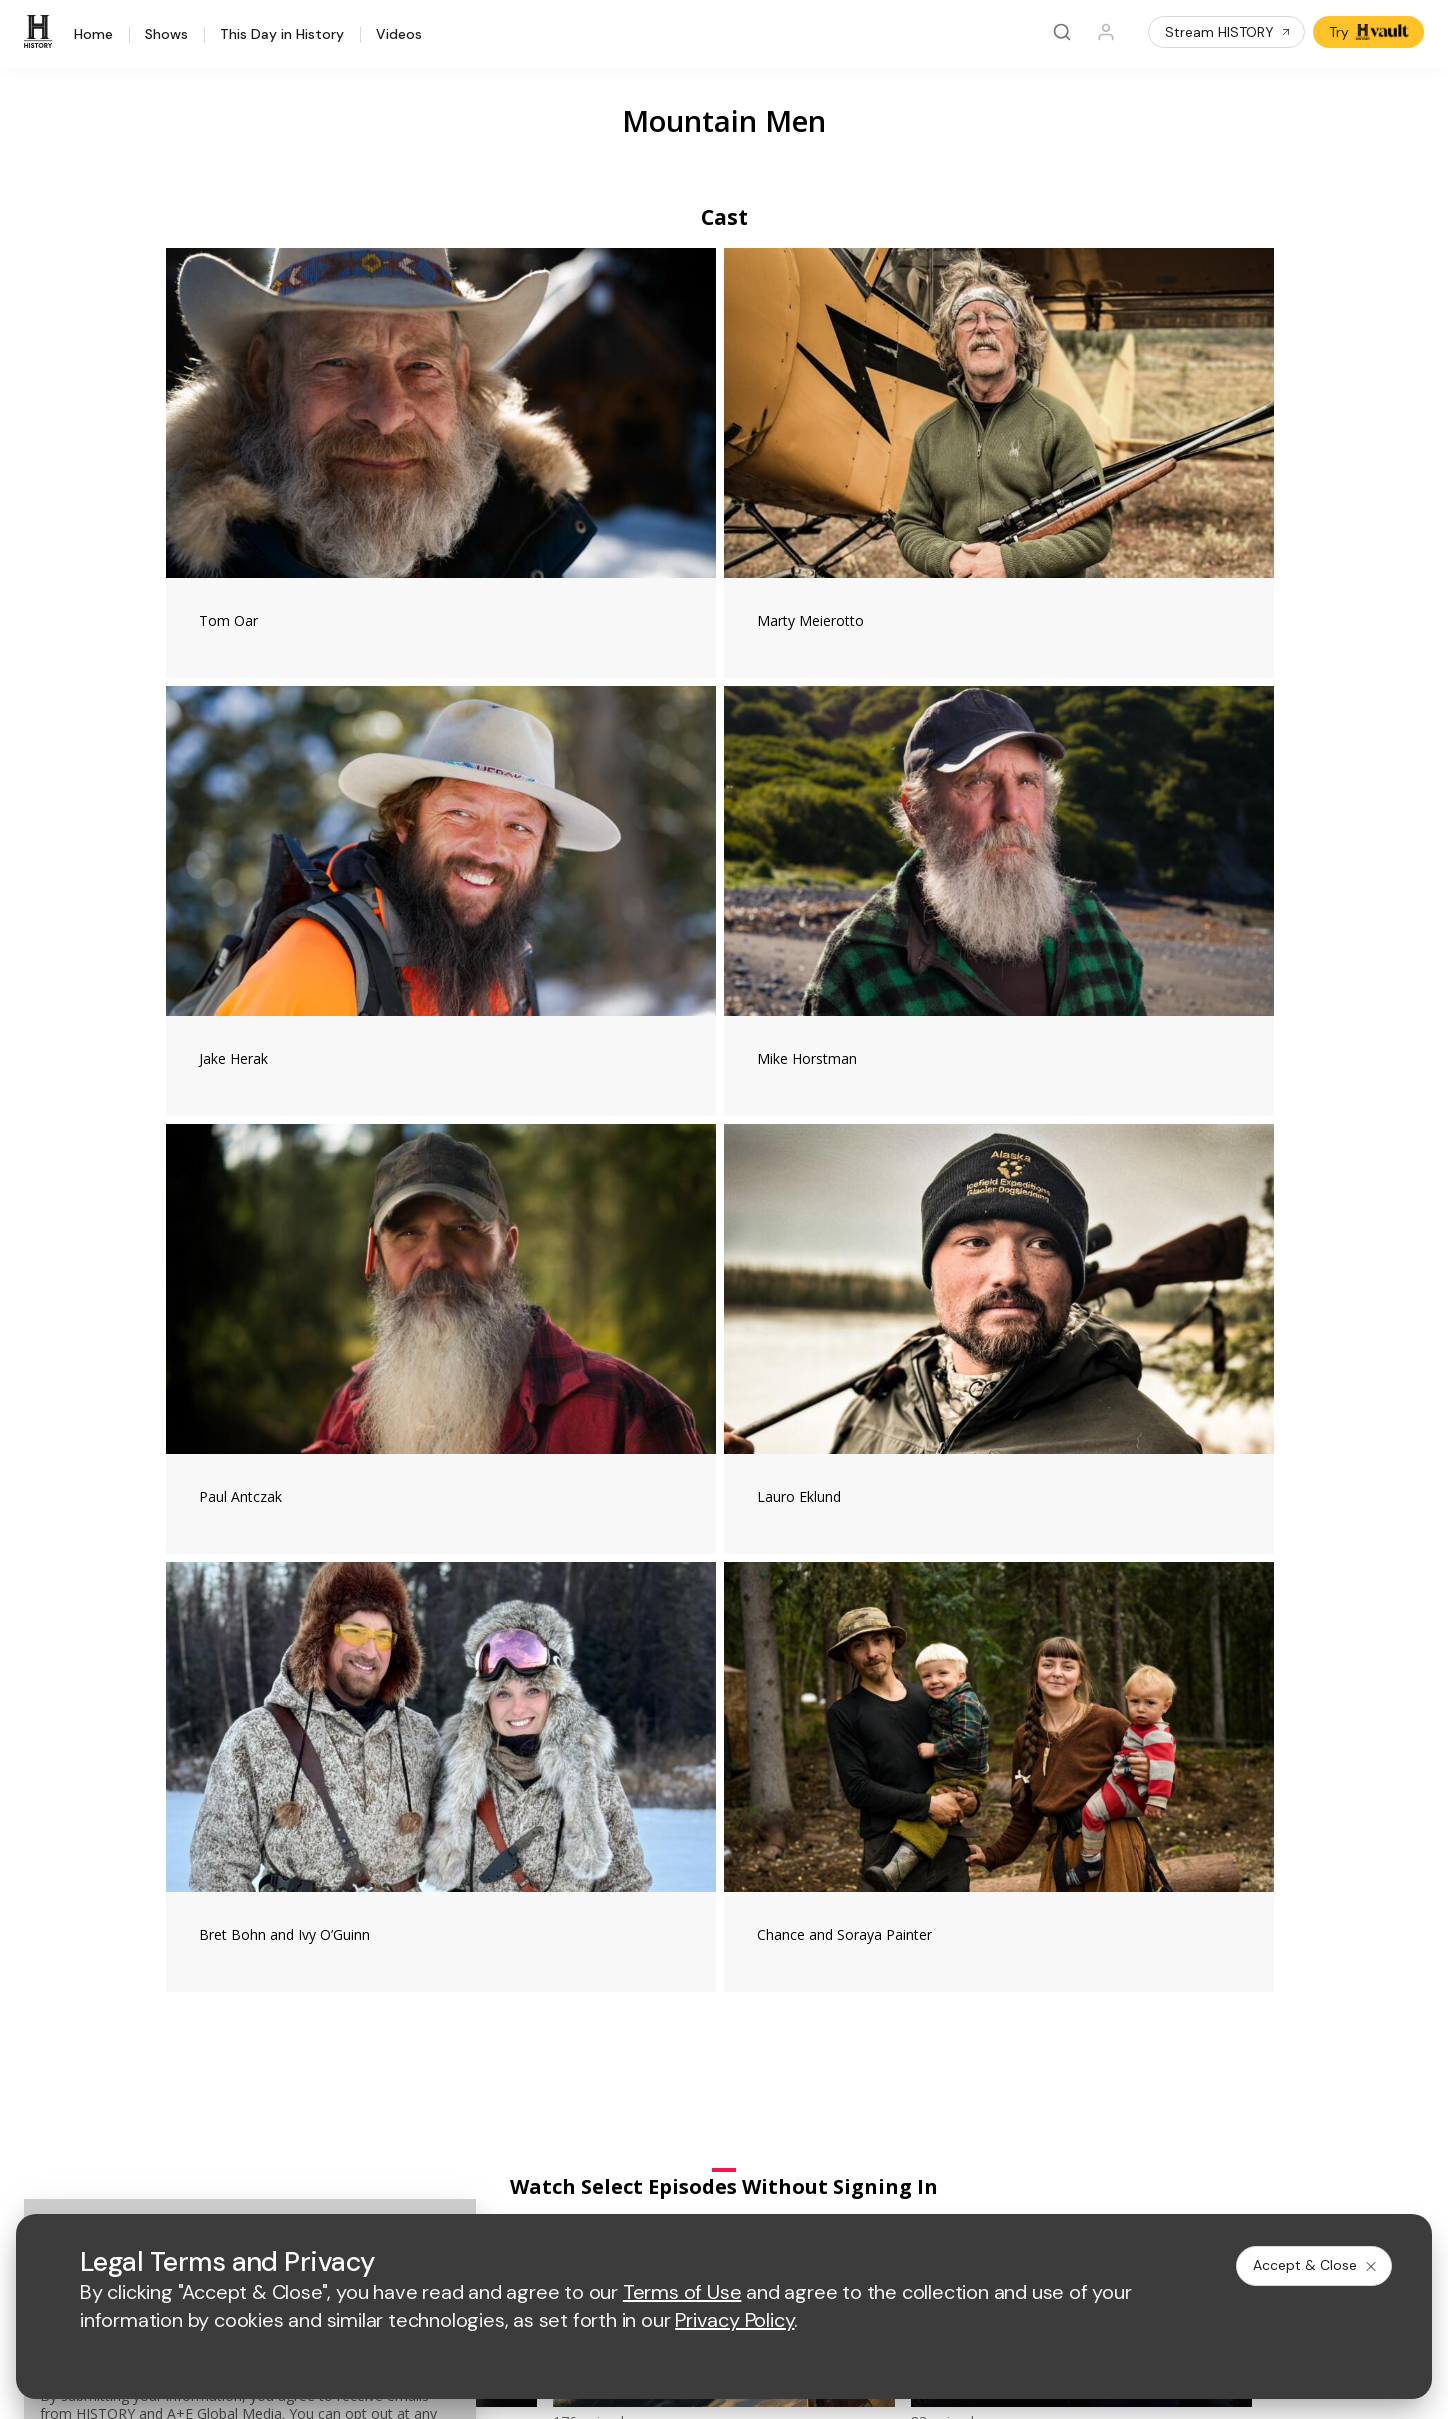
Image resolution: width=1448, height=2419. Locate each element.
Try (1370, 32)
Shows (166, 35)
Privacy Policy (651, 2186)
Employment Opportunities (901, 1935)
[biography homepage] (615, 1842)
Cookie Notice (886, 2186)
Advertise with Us (557, 1935)
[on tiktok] (409, 2132)
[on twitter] (250, 2132)
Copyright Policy (768, 2186)
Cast (724, 217)
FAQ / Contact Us (241, 2079)
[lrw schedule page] (892, 1842)
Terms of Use (544, 2186)
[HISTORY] (41, 32)
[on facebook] (197, 2131)
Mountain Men (724, 120)
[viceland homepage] (993, 1783)
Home (93, 35)
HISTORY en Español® (259, 1975)
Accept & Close (1316, 2265)
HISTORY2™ (224, 1949)
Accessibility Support (884, 1968)
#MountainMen (441, 1426)
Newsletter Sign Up (248, 2027)
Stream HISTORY (1228, 32)
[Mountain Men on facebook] (1052, 1414)
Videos (399, 35)
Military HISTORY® (245, 2001)
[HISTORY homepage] (227, 1798)
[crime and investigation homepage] (793, 1842)
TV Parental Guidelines (890, 2000)
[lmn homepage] (788, 1783)
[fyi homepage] (882, 1783)
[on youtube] (303, 2132)
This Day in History (282, 35)
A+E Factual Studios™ (569, 1968)
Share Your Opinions (252, 2053)
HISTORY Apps (234, 1923)
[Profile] (1106, 32)
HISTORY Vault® (238, 1897)
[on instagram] (356, 2132)
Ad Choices (988, 2186)
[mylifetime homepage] (663, 1783)
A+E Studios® (544, 2000)
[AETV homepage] (535, 1783)
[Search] (1062, 32)
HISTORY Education (250, 1871)
